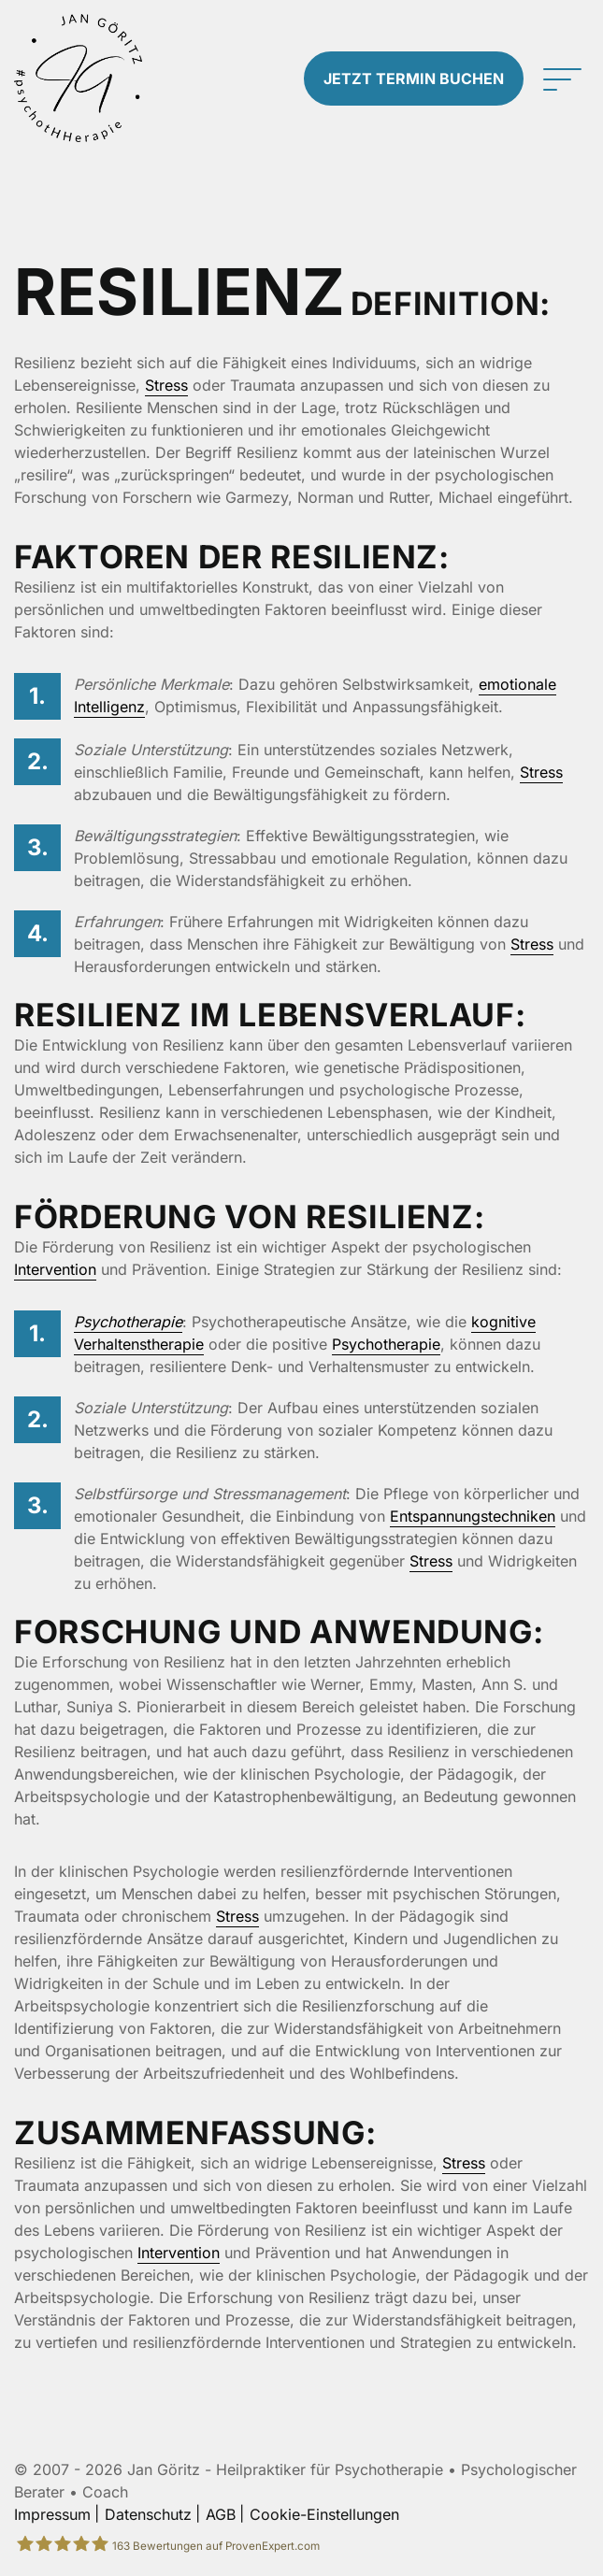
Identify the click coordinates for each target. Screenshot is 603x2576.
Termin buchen (413, 78)
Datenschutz (148, 2514)
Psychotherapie (128, 1321)
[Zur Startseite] (78, 78)
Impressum (52, 2514)
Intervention (55, 1269)
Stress (166, 385)
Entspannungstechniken (472, 1516)
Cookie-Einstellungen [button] (324, 2514)
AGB (221, 2514)
